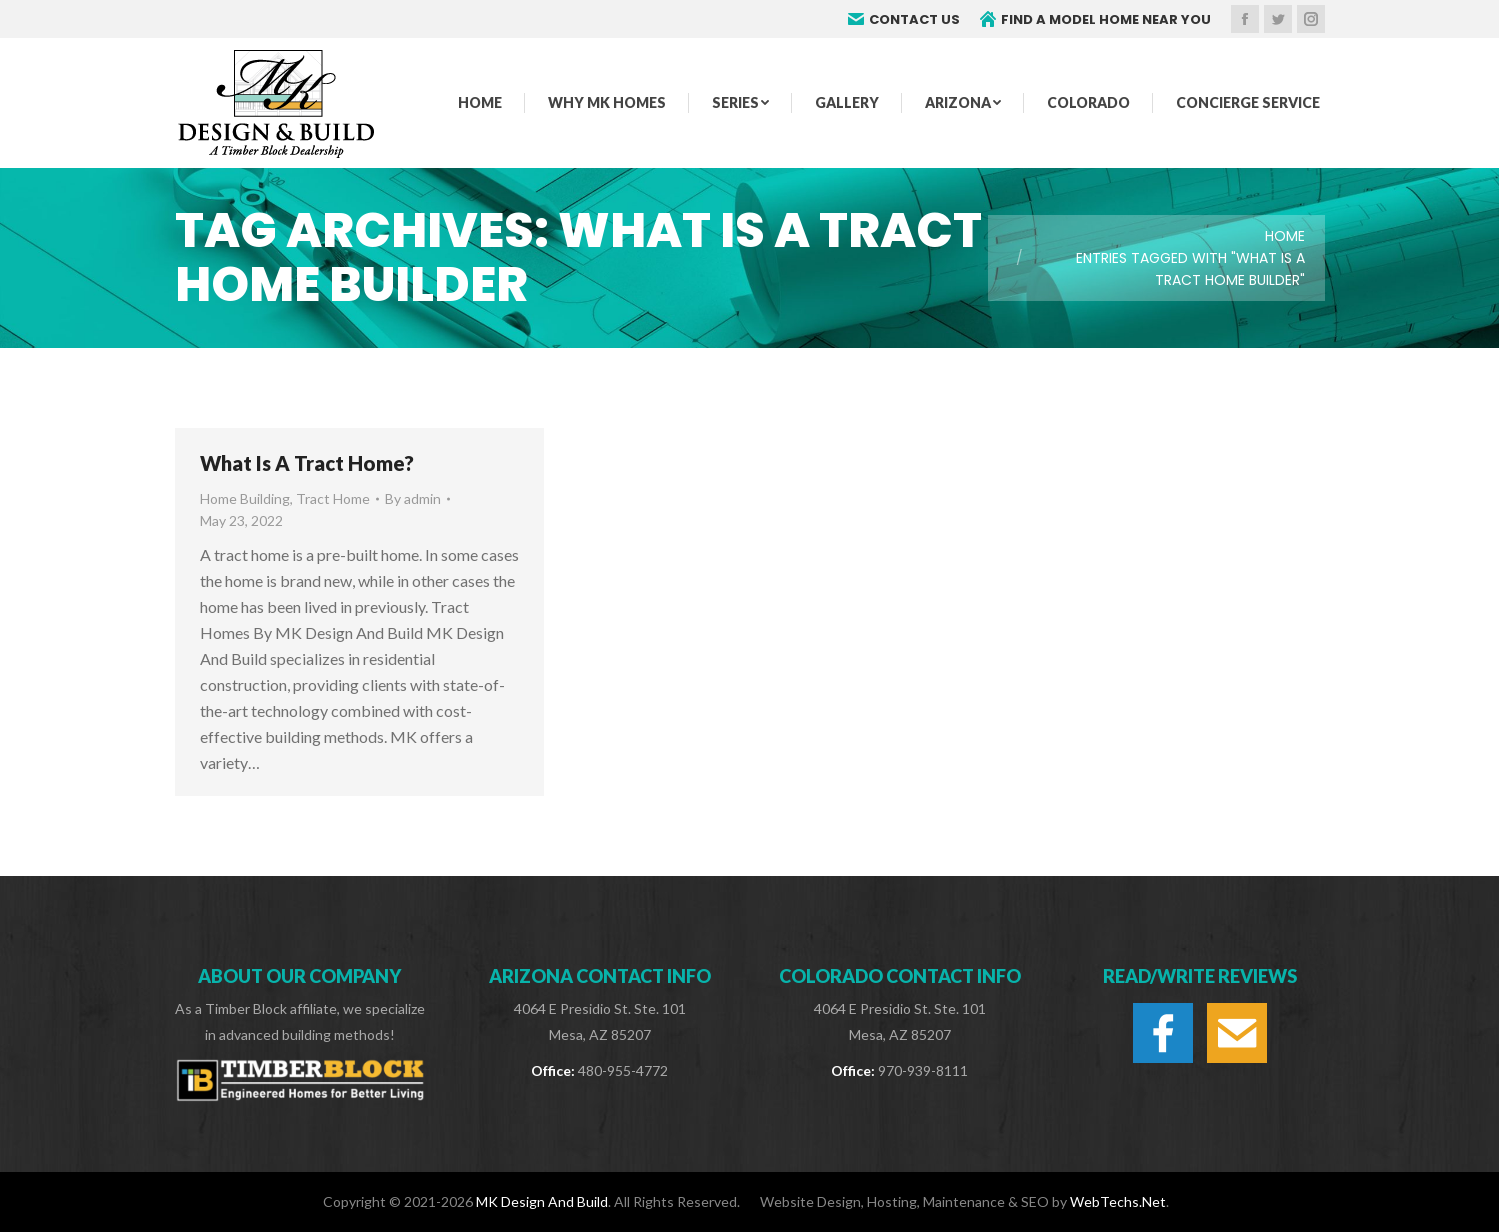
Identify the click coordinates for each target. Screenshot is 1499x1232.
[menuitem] (480, 103)
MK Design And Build (542, 1201)
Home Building (245, 498)
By (413, 498)
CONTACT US (904, 19)
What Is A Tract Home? (307, 463)
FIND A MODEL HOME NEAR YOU (1095, 19)
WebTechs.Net (1118, 1201)
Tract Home (333, 498)
